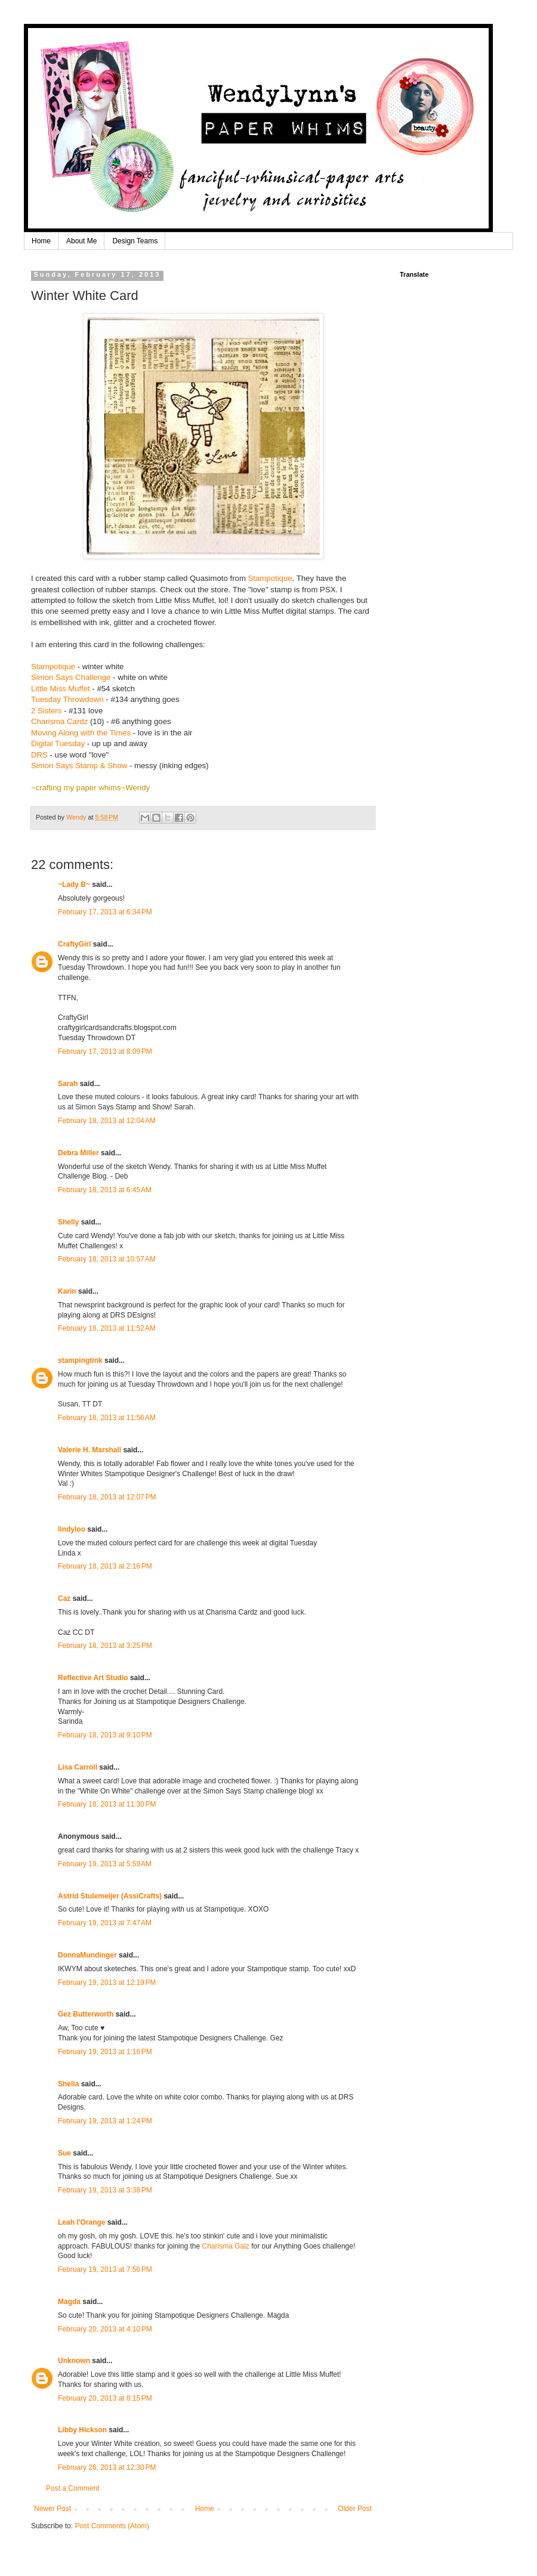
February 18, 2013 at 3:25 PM (105, 1645)
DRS (39, 754)
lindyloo (71, 1529)
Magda (69, 2301)
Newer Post (52, 2508)
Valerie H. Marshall (89, 1450)
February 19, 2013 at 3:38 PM (105, 2190)
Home (41, 241)
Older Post (355, 2508)
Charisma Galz (225, 2246)
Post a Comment (72, 2488)
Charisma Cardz (59, 721)
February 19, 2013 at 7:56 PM (105, 2269)
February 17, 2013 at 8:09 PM (105, 1051)
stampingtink (80, 1360)
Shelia (68, 2084)
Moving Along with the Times (81, 732)
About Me (81, 241)
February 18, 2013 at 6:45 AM (105, 1190)
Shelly (68, 1222)
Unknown (74, 2361)
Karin (67, 1291)
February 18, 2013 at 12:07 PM (107, 1497)
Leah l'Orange (82, 2222)
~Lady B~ (74, 884)
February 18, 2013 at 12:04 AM (107, 1121)
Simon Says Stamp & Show (79, 765)
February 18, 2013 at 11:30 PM (107, 1804)
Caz (64, 1598)
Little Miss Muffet (60, 688)
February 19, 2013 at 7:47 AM (105, 1923)
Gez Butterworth (85, 2014)
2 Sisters (47, 710)
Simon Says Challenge (70, 677)
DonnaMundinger (87, 1955)
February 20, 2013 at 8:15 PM (105, 2398)
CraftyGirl (74, 944)
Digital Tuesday (58, 743)
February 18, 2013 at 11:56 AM (107, 1418)
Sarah (68, 1084)
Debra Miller (78, 1153)
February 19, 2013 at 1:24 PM (105, 2121)
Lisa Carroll (77, 1767)
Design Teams (135, 241)
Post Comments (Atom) (112, 2526)
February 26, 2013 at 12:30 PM (107, 2467)
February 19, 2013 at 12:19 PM (107, 1982)
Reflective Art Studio (93, 1678)
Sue (64, 2153)
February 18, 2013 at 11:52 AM (107, 1328)
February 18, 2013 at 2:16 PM (105, 1566)
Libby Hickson (82, 2430)
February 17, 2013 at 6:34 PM (105, 912)
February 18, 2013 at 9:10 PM (105, 1735)
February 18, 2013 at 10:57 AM (107, 1259)
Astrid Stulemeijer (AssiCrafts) (110, 1896)
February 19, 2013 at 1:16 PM (105, 2052)
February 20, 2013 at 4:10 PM (105, 2329)
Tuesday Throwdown (67, 699)
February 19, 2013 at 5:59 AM (105, 1864)
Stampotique (270, 578)
